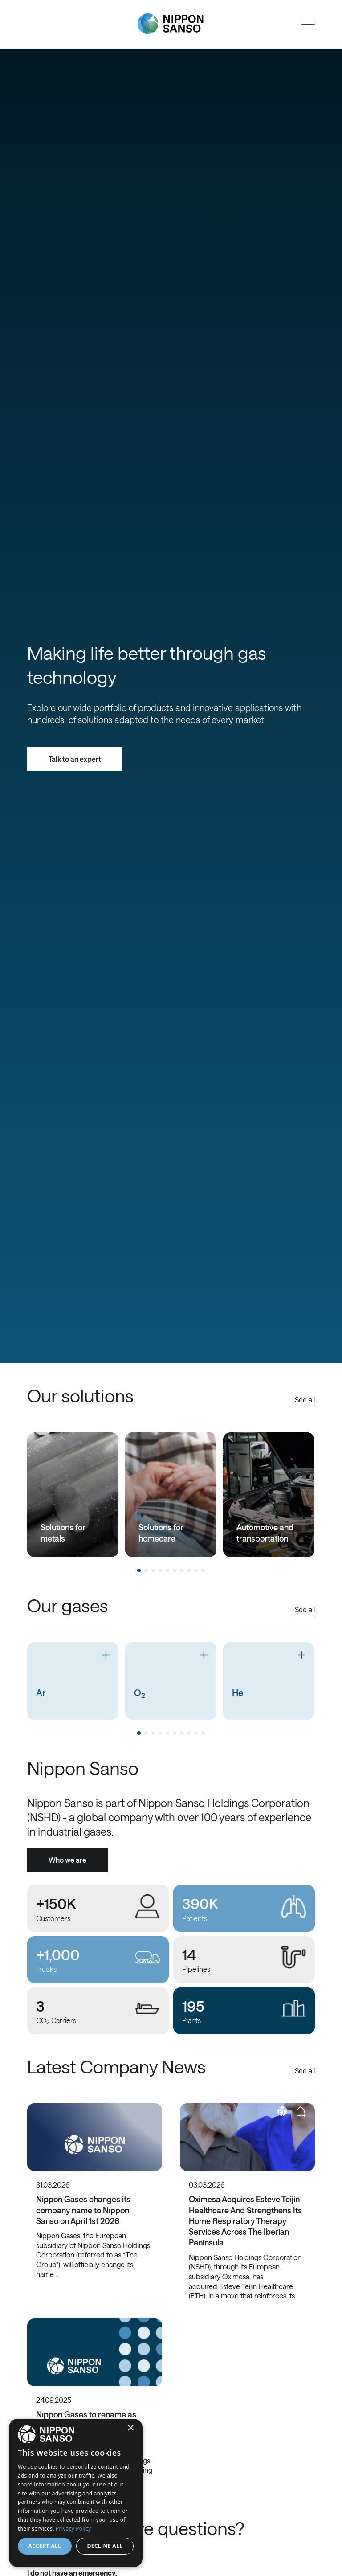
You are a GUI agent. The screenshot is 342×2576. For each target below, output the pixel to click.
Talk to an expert (75, 759)
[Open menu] (308, 24)
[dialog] (75, 2493)
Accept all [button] (44, 2546)
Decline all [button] (105, 2546)
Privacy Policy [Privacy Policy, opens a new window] (73, 2528)
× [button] (130, 2428)
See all (305, 1399)
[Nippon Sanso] (171, 23)
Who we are (67, 1860)
